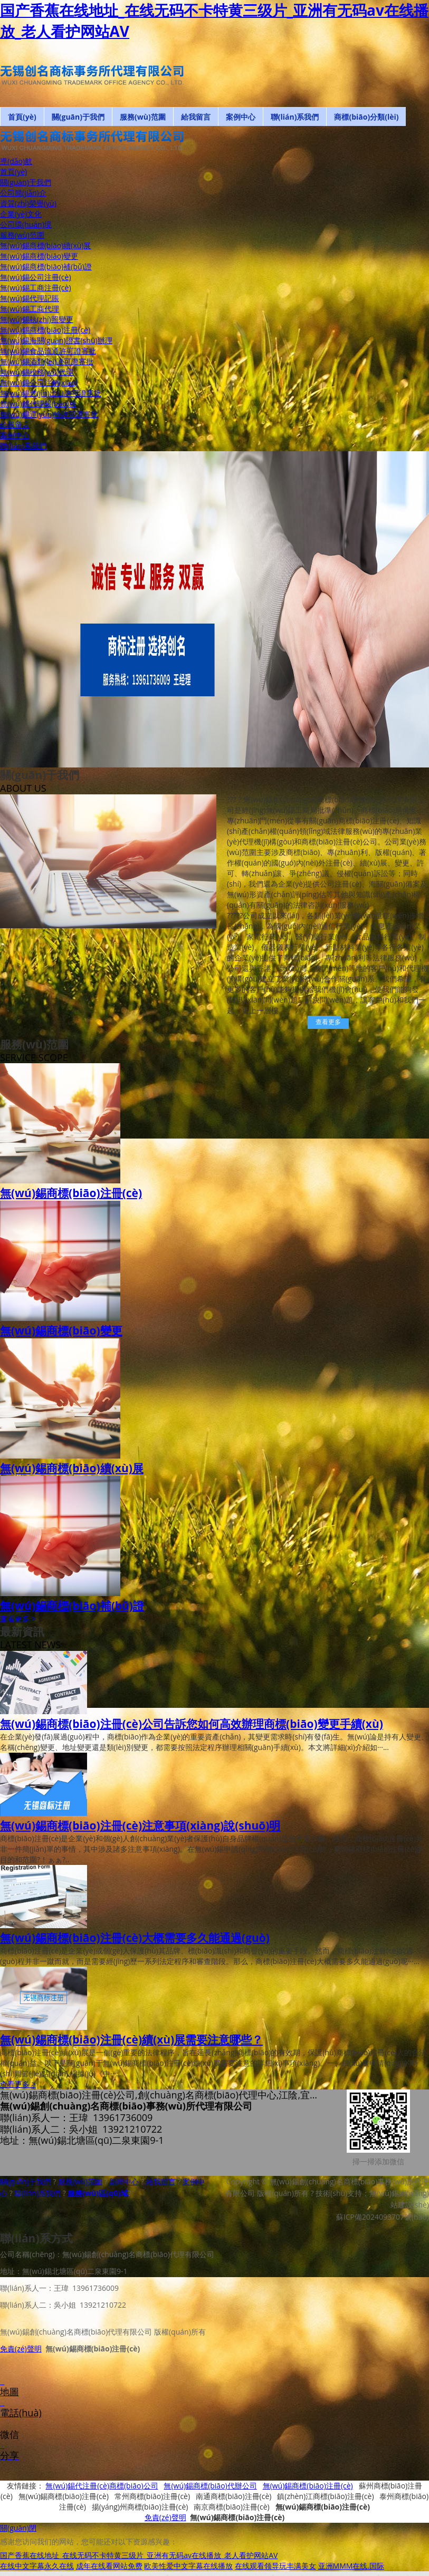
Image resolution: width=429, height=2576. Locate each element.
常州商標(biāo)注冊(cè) (152, 2501)
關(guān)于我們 (25, 2181)
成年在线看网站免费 (109, 2570)
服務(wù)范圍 (80, 2181)
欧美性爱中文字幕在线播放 (188, 2570)
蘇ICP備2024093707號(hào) (382, 2217)
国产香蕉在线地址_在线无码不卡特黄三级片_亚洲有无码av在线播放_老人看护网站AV (139, 2560)
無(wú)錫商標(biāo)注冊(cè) (71, 1192)
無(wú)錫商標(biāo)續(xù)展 (72, 1468)
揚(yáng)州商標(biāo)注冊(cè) (140, 2511)
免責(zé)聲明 (21, 2349)
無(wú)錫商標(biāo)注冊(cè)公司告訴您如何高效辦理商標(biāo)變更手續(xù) (191, 1723)
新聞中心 (124, 2181)
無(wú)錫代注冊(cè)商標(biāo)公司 (101, 2490)
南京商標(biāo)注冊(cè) (231, 2511)
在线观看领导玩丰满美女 (275, 2570)
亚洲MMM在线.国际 (351, 2570)
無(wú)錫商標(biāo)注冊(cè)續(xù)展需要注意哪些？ (131, 2039)
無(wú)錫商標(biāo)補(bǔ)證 (72, 1605)
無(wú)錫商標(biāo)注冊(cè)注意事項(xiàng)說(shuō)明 (140, 1825)
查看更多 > (18, 1618)
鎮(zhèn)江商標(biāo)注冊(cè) (325, 2501)
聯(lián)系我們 (37, 2193)
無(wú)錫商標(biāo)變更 (61, 1330)
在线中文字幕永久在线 (37, 2570)
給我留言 (161, 2181)
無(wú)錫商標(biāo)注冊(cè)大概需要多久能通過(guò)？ (135, 1937)
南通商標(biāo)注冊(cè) (233, 2501)
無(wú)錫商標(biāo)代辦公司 (210, 2490)
